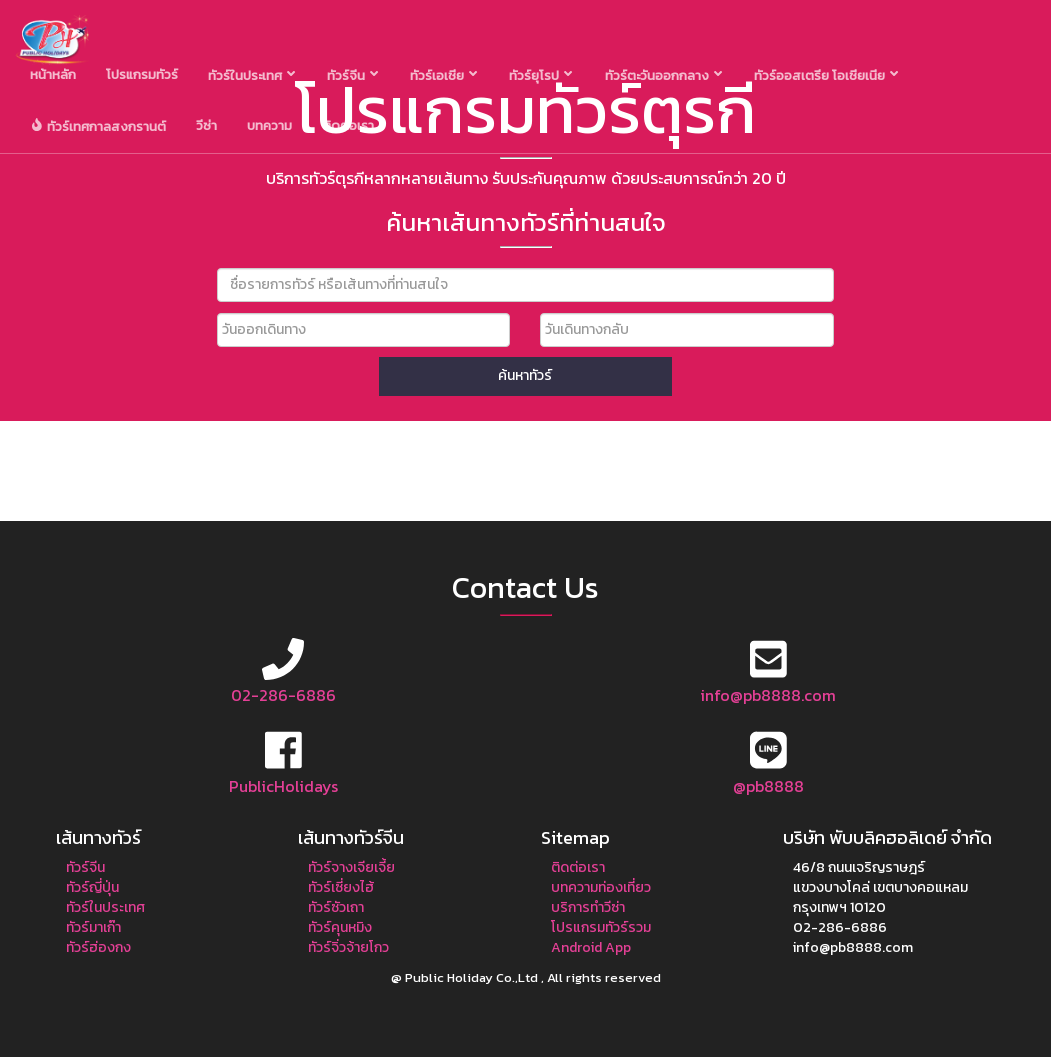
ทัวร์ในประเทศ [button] (251, 75)
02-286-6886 (283, 695)
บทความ (269, 125)
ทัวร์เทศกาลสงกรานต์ (99, 127)
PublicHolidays (283, 786)
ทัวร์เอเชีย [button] (443, 75)
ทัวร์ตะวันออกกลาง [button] (663, 75)
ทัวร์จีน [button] (352, 75)
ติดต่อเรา (348, 125)
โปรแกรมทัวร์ (142, 74)
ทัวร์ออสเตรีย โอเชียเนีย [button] (826, 75)
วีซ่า (206, 125)
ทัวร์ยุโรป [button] (540, 75)
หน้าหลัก (53, 74)
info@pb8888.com (768, 695)
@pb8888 (768, 786)
